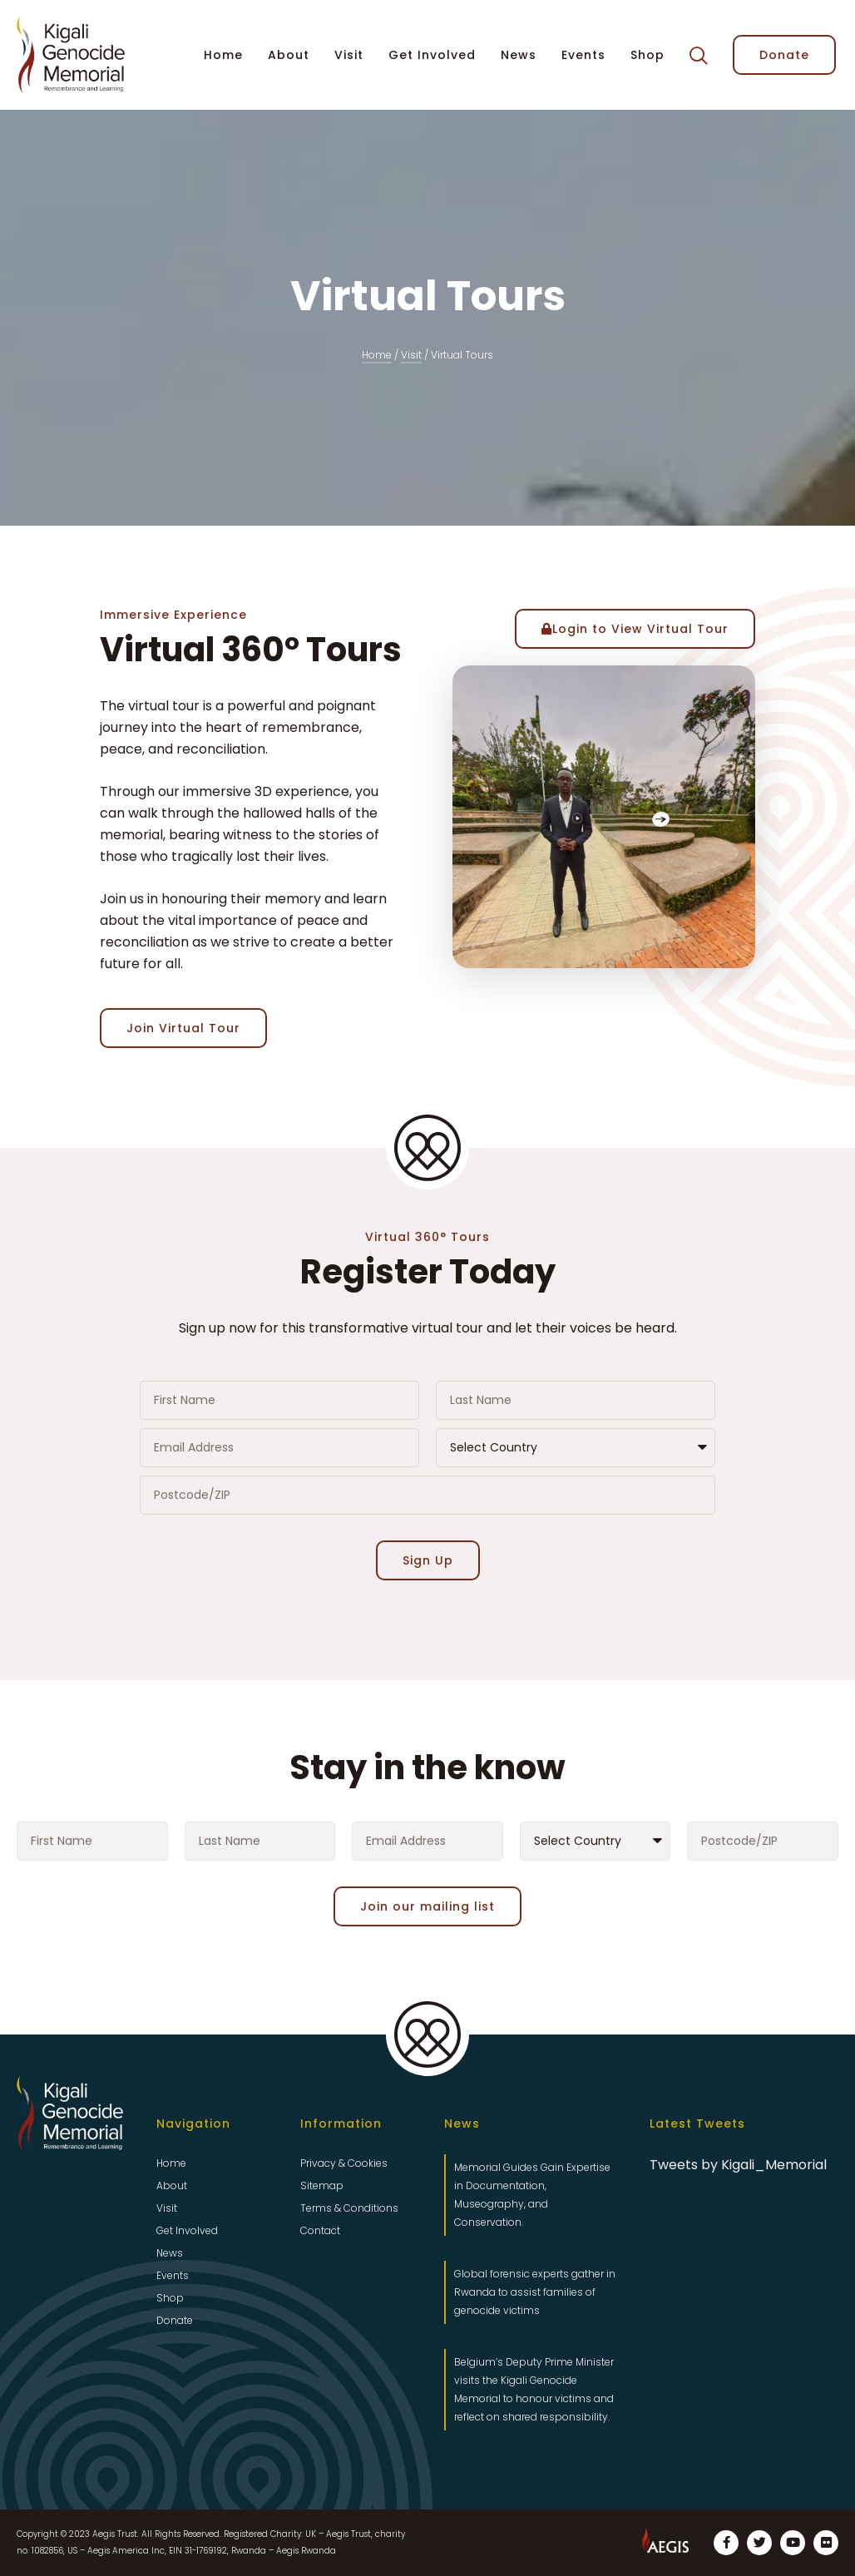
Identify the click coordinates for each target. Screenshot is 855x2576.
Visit (348, 55)
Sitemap (321, 2185)
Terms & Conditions (349, 2208)
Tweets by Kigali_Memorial (738, 2164)
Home (223, 55)
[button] (698, 56)
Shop (647, 55)
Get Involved (432, 55)
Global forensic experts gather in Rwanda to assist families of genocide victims (534, 2292)
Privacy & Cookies (344, 2163)
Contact (320, 2230)
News (518, 55)
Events (583, 55)
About (288, 55)
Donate (174, 2320)
